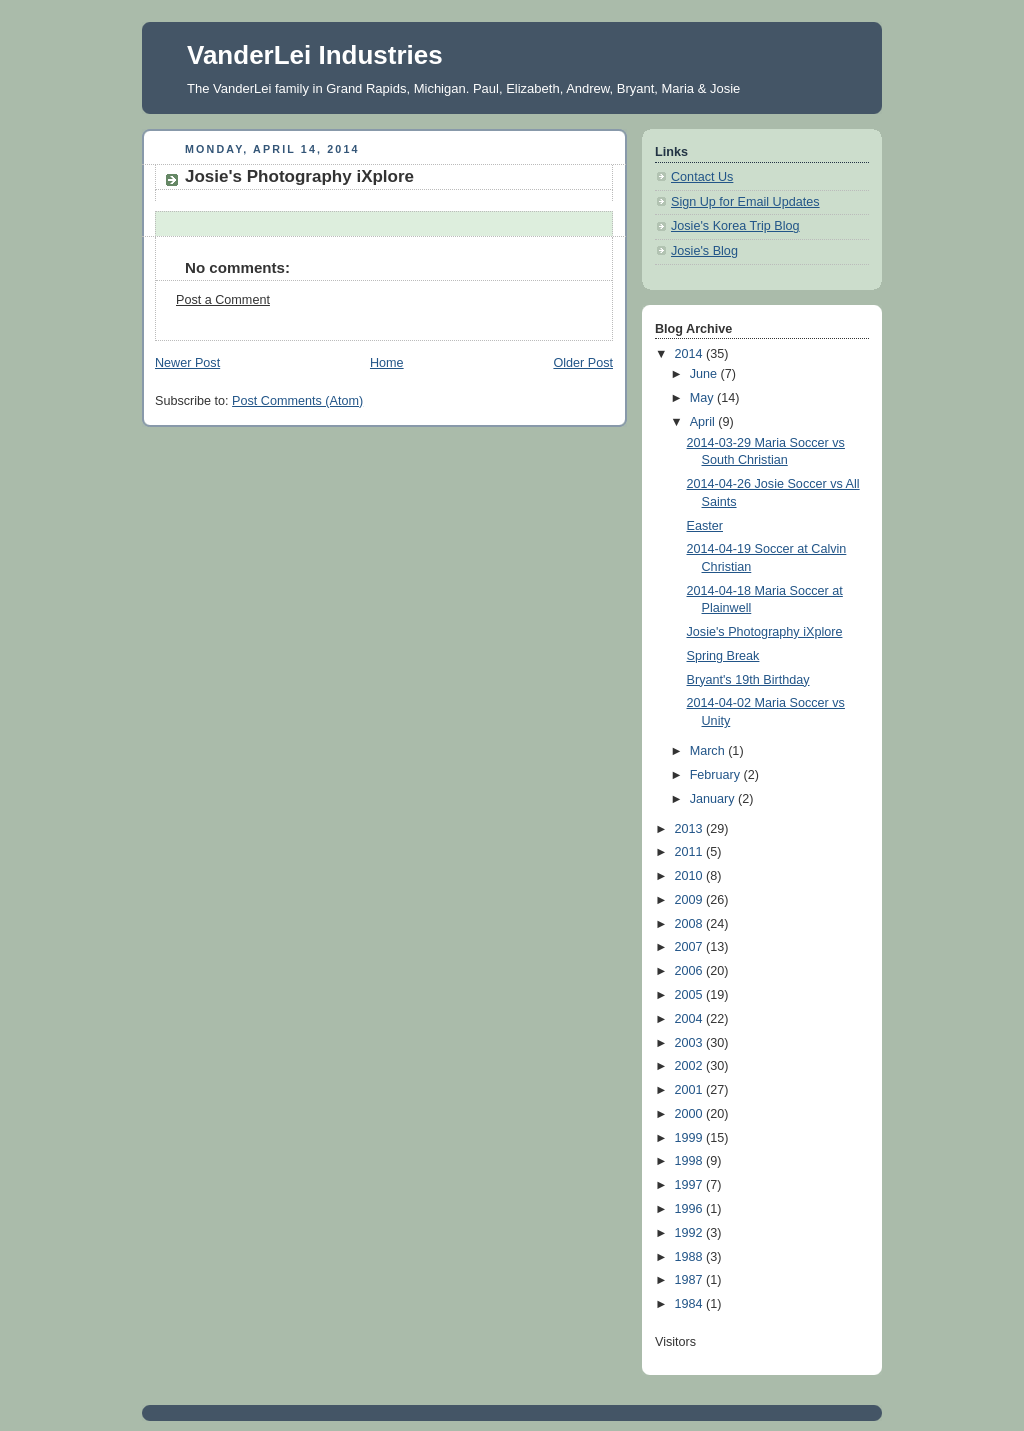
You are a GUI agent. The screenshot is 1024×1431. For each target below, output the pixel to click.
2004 (691, 1019)
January (714, 799)
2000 (691, 1114)
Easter (705, 526)
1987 (691, 1280)
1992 (691, 1233)
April (704, 422)
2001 (691, 1090)
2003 (691, 1043)
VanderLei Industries (315, 55)
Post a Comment (223, 300)
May (703, 398)
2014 (691, 354)
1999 (691, 1138)
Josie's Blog (704, 251)
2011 (691, 852)
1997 (691, 1185)
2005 (691, 995)
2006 (691, 971)
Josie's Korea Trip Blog (735, 226)
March (709, 751)
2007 (691, 947)
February (717, 775)
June (705, 374)
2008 (691, 924)
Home (387, 363)
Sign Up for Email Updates (745, 202)
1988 (691, 1257)
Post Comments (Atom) (297, 401)
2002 (691, 1066)
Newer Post (187, 363)
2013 (691, 829)
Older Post (583, 363)
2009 (691, 900)
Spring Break (723, 656)
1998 (691, 1161)
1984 (691, 1304)
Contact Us (702, 177)
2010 (691, 876)
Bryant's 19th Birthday (748, 680)
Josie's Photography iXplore (765, 632)
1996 (691, 1209)
